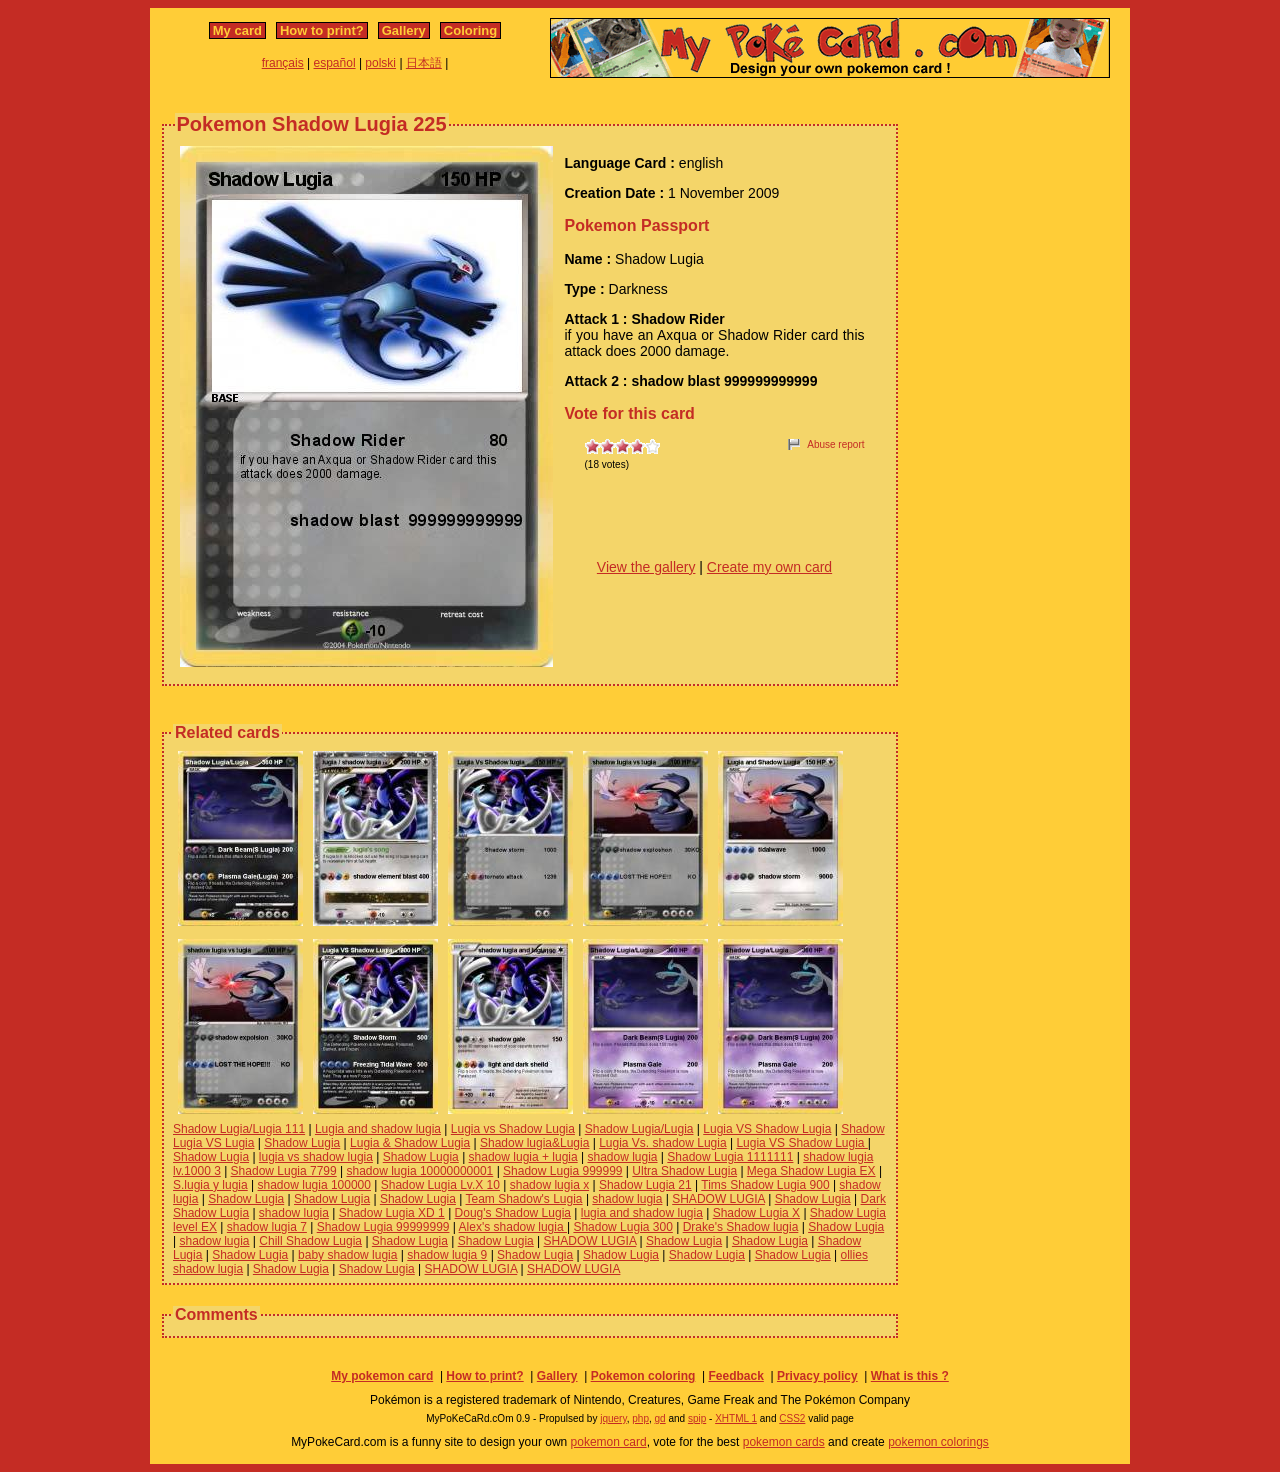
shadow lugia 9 (447, 1255)
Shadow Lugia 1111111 (730, 1157)
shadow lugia (622, 1157)
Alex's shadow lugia (513, 1227)
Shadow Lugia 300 (622, 1227)
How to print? (322, 30)
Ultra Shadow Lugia (684, 1171)
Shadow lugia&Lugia (534, 1143)
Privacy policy (817, 1376)
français (283, 63)
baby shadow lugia (347, 1255)
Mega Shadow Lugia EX (811, 1171)
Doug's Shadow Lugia (513, 1213)
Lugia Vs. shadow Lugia (662, 1143)
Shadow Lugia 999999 (562, 1171)
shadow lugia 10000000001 (420, 1171)
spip (697, 1418)
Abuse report (835, 444)
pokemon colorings (938, 1442)
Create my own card (769, 567)
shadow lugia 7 (267, 1227)
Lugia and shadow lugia (378, 1129)
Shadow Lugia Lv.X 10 (440, 1185)
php (640, 1418)
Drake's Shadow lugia (741, 1227)
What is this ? (910, 1376)
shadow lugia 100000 (314, 1185)
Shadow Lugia (302, 1143)
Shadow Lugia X (756, 1213)
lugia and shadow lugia (642, 1213)
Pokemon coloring (643, 1376)
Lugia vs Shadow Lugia (513, 1129)
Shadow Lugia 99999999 (383, 1227)
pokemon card (609, 1442)
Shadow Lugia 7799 (284, 1171)
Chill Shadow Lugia (310, 1241)
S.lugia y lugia (210, 1185)
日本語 (424, 63)
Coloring (470, 30)
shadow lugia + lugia (523, 1157)
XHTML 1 (736, 1418)
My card (237, 30)
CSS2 (792, 1418)
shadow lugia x (549, 1185)
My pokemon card (382, 1376)
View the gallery (646, 567)
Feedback (735, 1376)
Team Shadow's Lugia (524, 1199)
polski (380, 63)
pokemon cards (784, 1442)
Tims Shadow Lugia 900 (765, 1185)
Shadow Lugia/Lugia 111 (239, 1129)
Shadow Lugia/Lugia (639, 1129)
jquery (613, 1418)
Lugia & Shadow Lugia (410, 1143)
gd (660, 1418)
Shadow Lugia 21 (645, 1185)
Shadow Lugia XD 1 (392, 1213)
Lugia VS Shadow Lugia (767, 1129)
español (335, 63)
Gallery (404, 30)
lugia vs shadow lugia (316, 1157)
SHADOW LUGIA (718, 1199)
